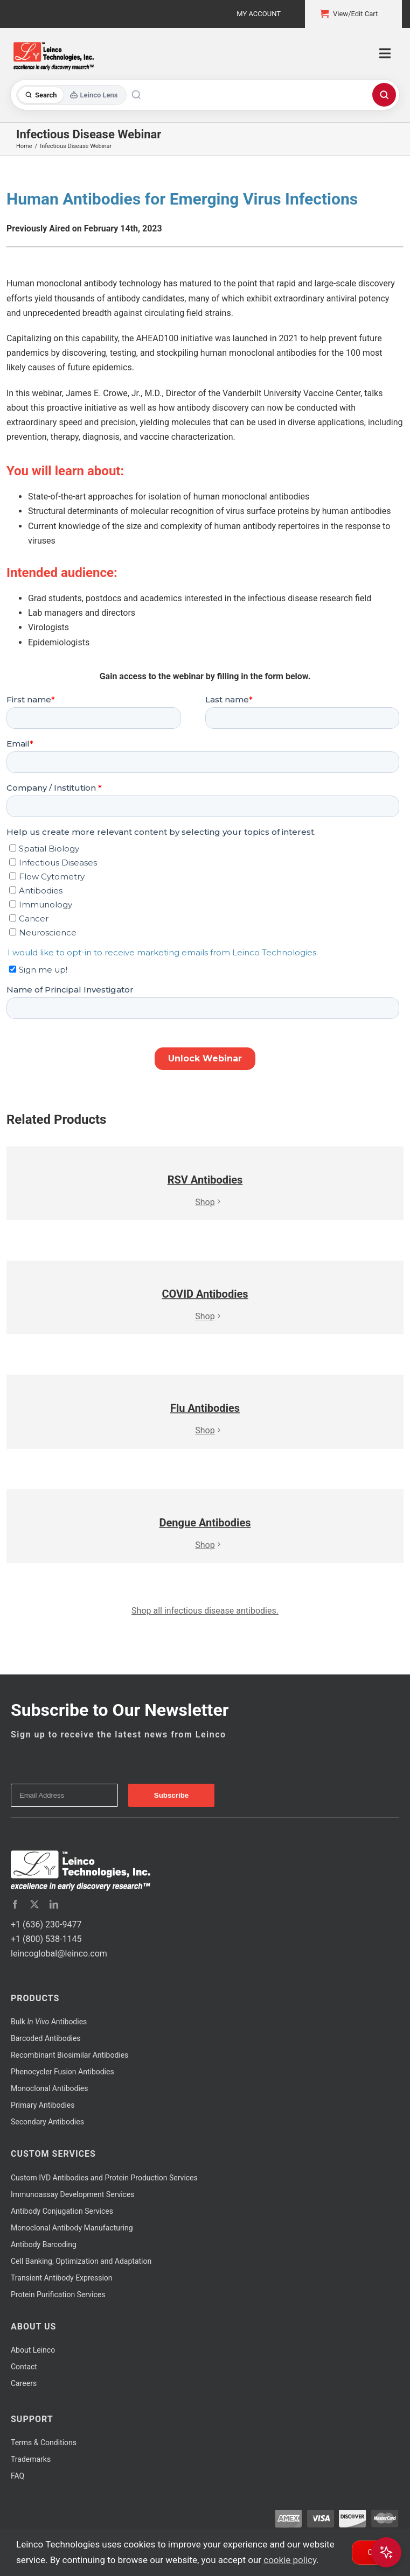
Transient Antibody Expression (62, 2278)
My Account (259, 14)
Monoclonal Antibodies (49, 2088)
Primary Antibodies (42, 2105)
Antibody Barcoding (44, 2244)
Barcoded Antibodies (46, 2038)
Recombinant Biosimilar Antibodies (69, 2055)
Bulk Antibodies (49, 2021)
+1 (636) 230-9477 (46, 1924)
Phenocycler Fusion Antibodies (62, 2071)
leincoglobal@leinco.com (59, 1953)
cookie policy (289, 2559)
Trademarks (31, 2459)
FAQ (17, 2476)
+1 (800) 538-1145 (46, 1939)
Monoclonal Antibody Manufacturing (72, 2227)
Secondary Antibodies (47, 2121)
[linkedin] (54, 1904)
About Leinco (33, 2350)
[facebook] (15, 1904)
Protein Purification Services (58, 2294)
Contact (24, 2366)
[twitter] (34, 1904)
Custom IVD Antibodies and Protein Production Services (104, 2177)
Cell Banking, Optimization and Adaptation (81, 2261)
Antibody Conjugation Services (62, 2211)
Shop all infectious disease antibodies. (205, 1611)
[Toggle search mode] (71, 95)
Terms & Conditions (44, 2442)
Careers (24, 2383)
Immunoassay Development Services (73, 2194)
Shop (204, 1202)
